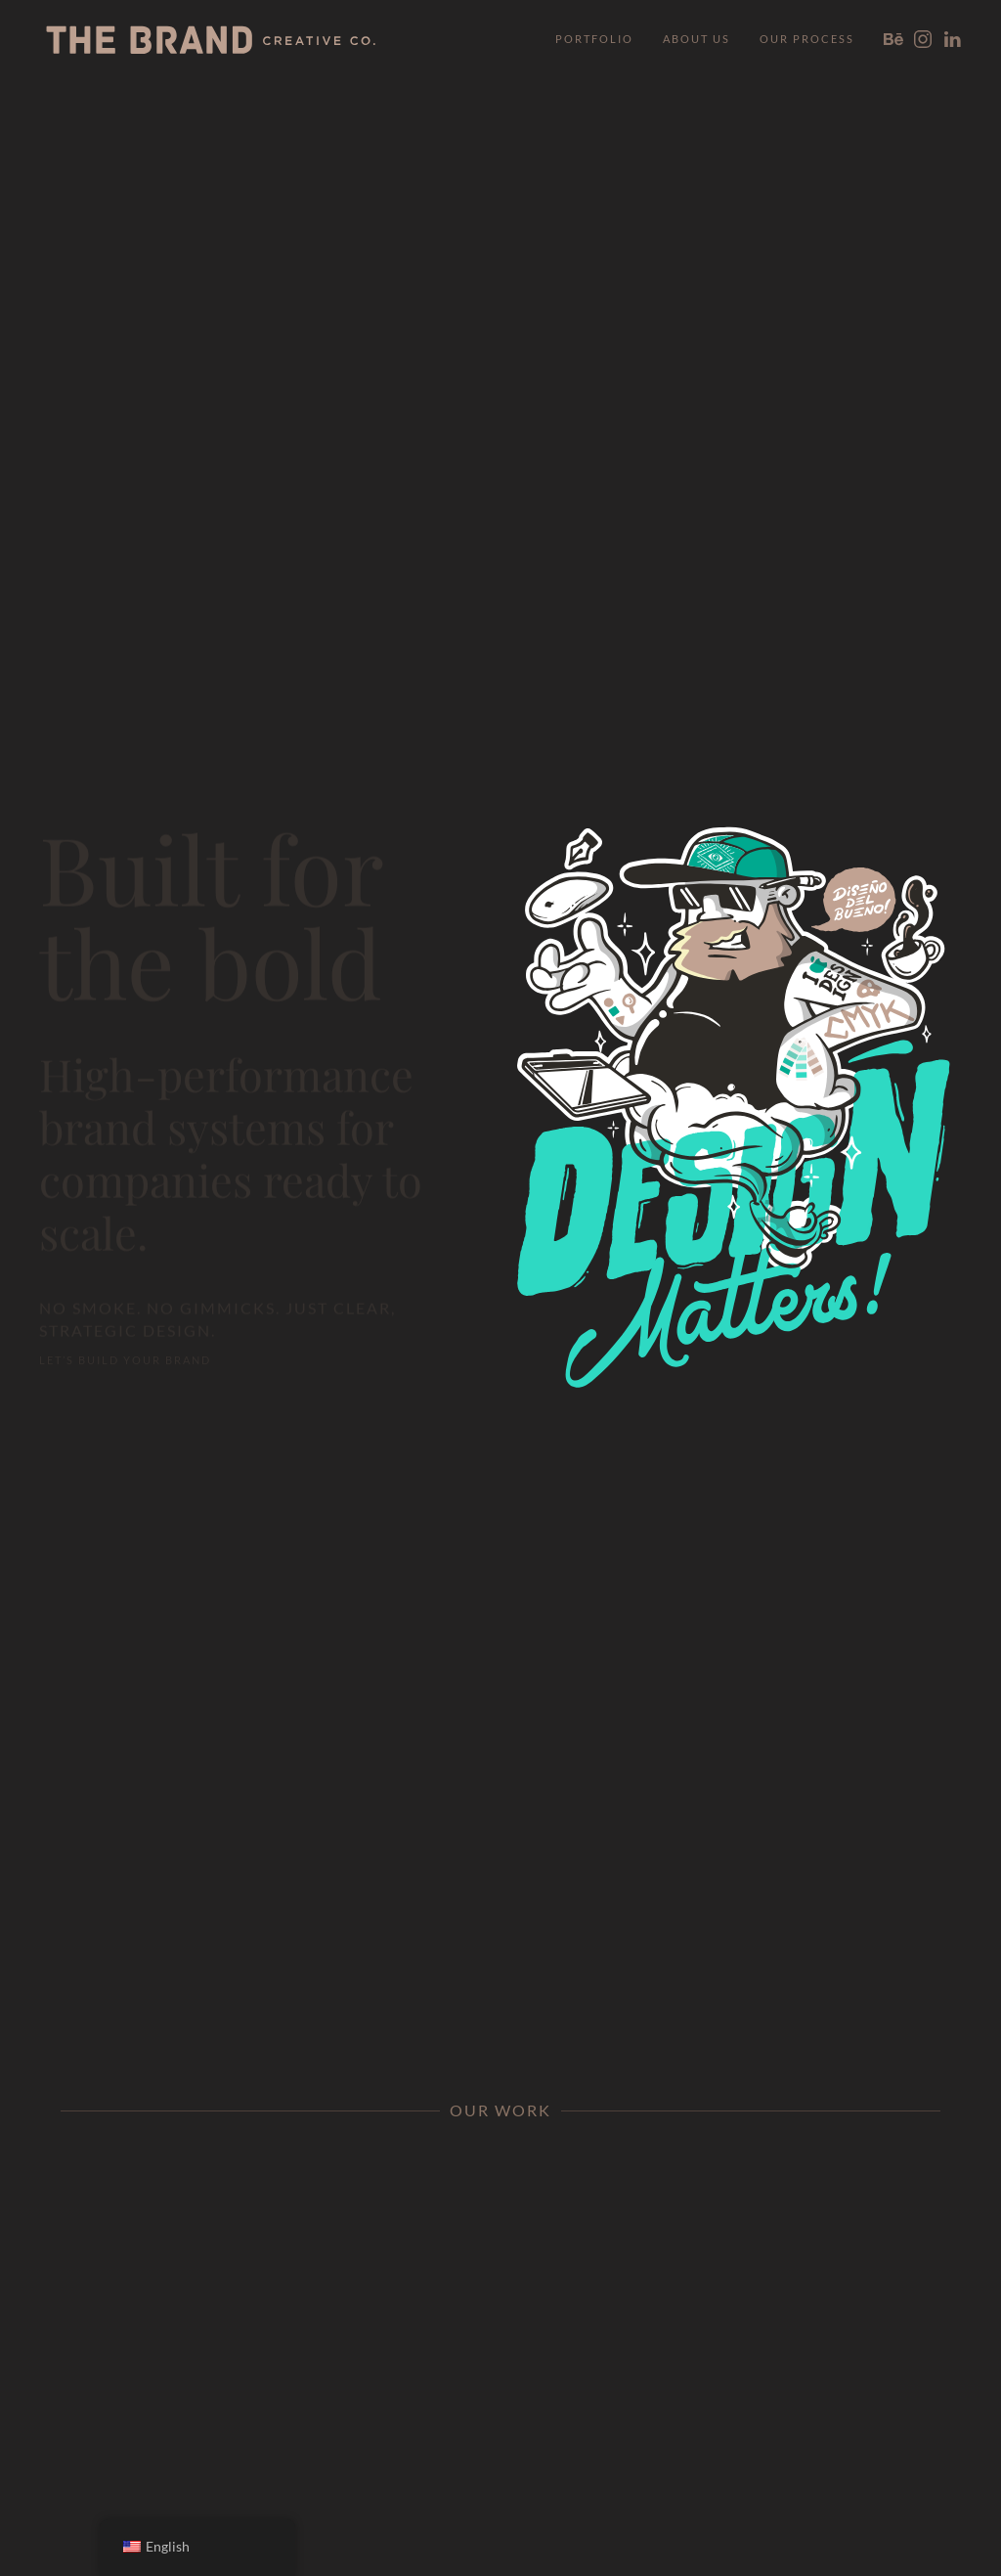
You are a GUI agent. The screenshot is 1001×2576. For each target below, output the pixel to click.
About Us (696, 38)
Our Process (807, 38)
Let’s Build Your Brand (125, 1351)
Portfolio (594, 38)
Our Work (500, 2110)
